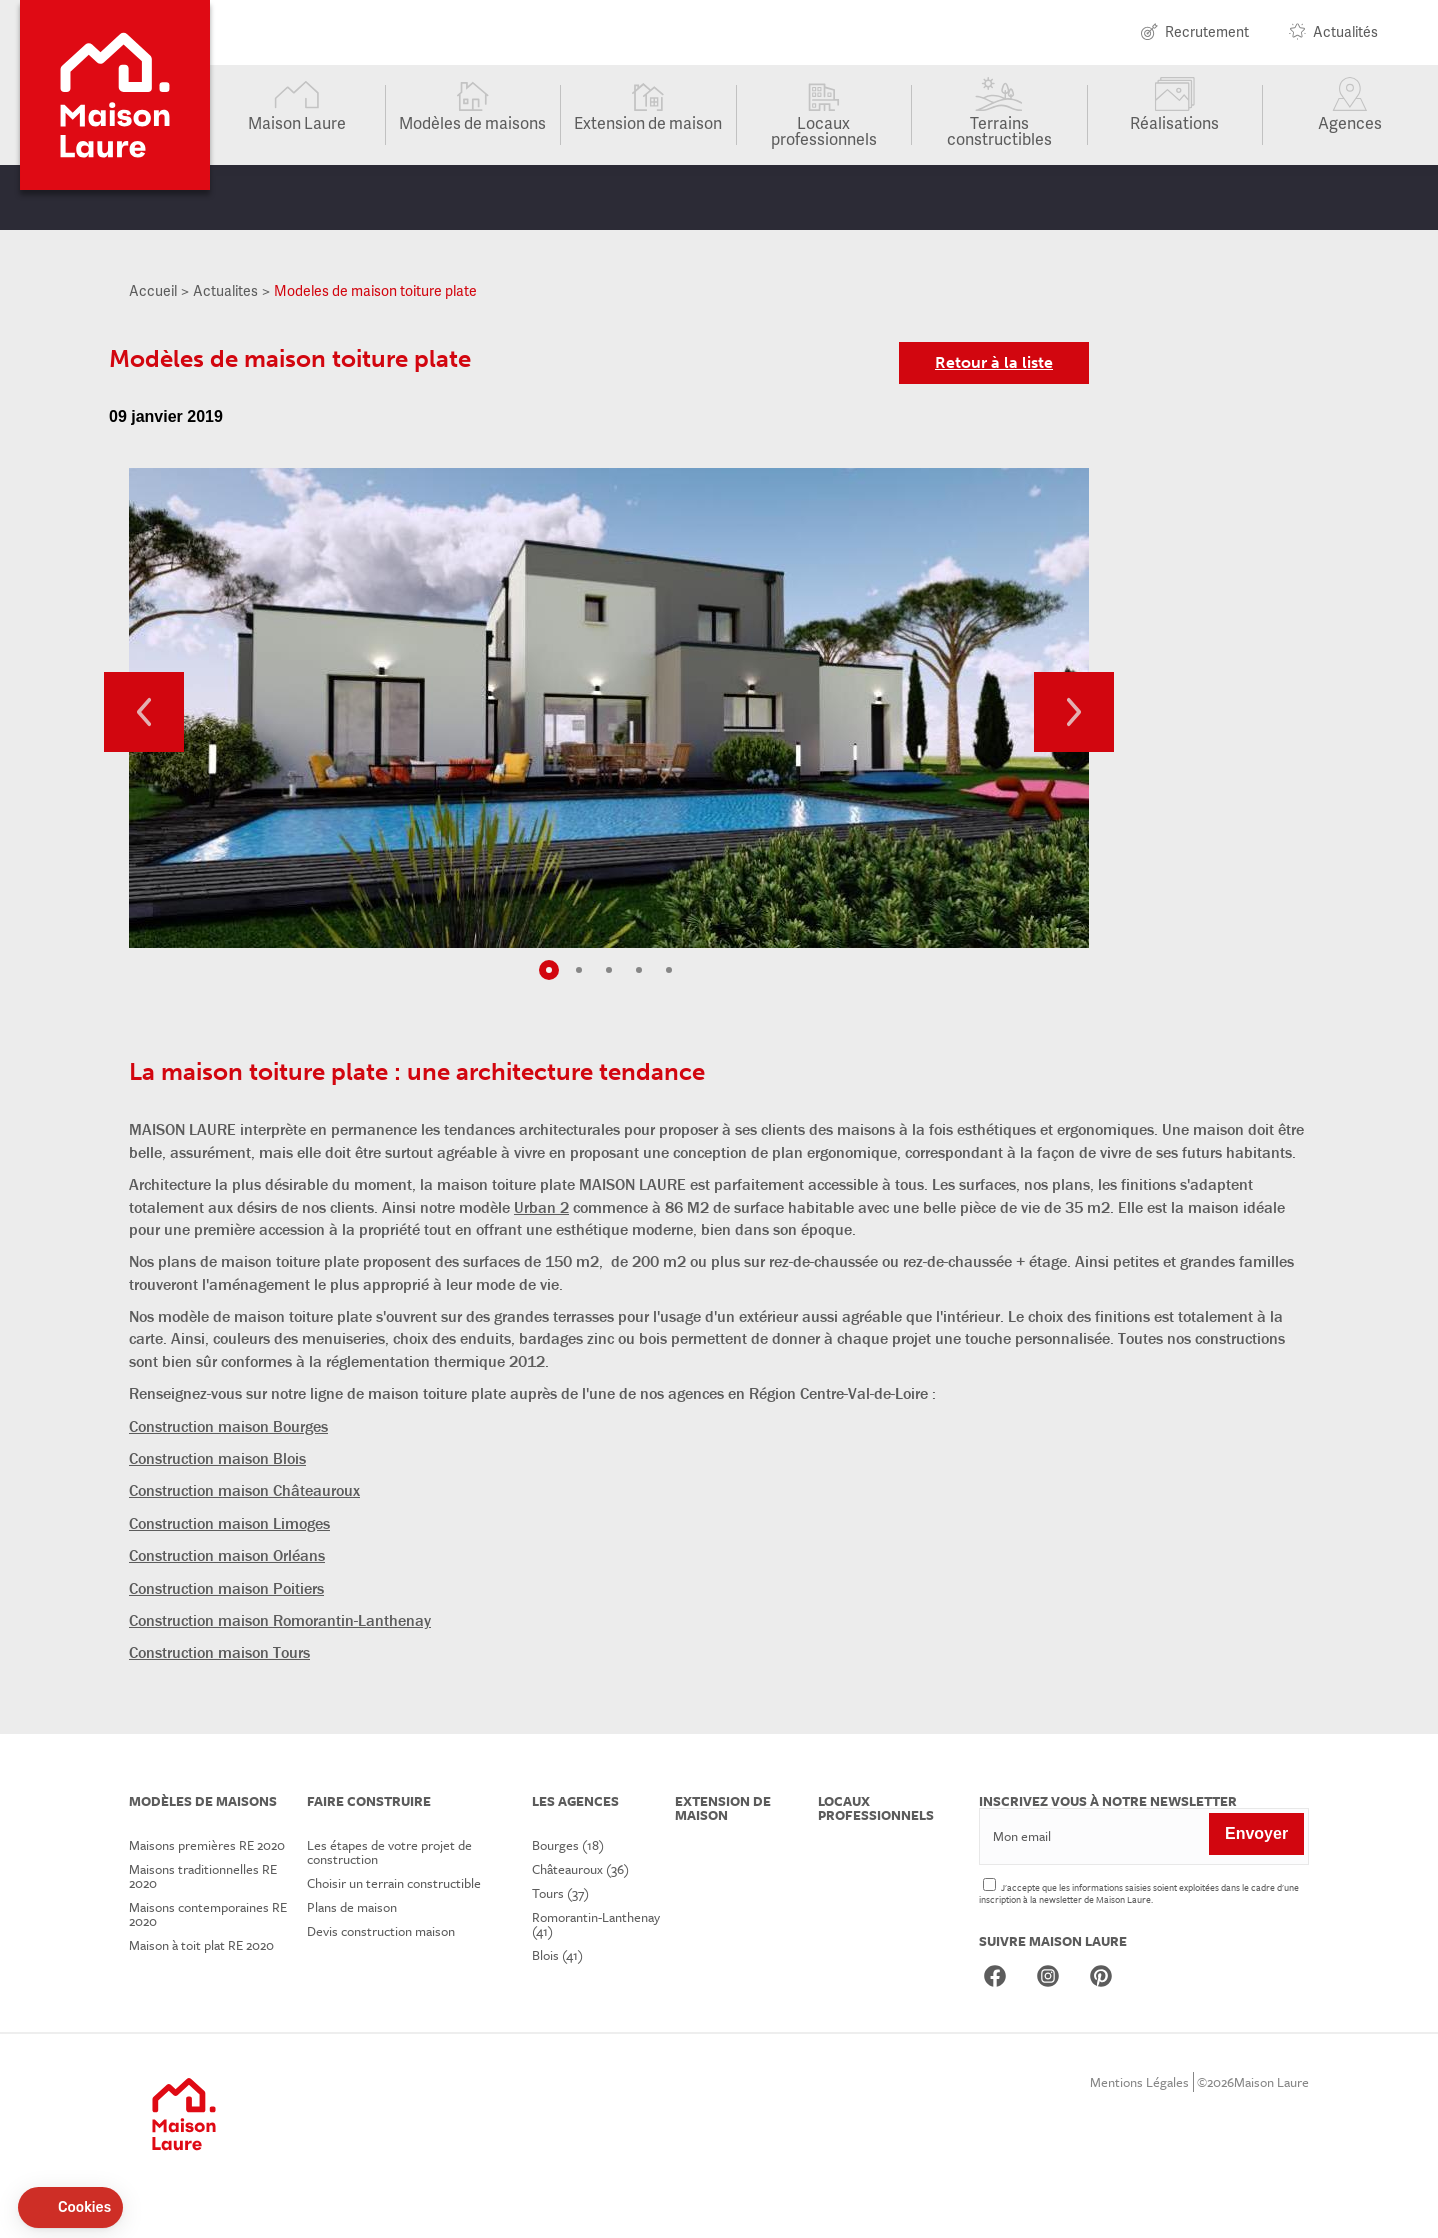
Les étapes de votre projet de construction (389, 1852)
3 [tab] (609, 970)
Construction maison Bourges (228, 1426)
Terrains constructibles (999, 130)
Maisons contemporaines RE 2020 (208, 1914)
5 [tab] (669, 970)
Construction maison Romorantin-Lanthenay (280, 1620)
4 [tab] (639, 970)
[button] (70, 2208)
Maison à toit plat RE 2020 (201, 1945)
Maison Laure (297, 122)
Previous (144, 712)
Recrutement (1207, 33)
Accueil (153, 290)
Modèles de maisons (472, 122)
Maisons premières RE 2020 (207, 1845)
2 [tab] (579, 970)
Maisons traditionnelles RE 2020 (203, 1876)
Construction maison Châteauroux (244, 1490)
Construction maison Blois (217, 1458)
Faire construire (369, 1801)
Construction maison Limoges (229, 1523)
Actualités (1345, 33)
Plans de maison (352, 1907)
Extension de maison (648, 122)
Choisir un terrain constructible (394, 1883)
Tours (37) (560, 1893)
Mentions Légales (1139, 2082)
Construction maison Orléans (227, 1555)
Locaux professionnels (824, 130)
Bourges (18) (568, 1845)
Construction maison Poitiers (226, 1588)
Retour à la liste (994, 362)
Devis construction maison (381, 1931)
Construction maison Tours (219, 1652)
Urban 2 (541, 1207)
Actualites (225, 290)
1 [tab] (549, 970)
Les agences (575, 1801)
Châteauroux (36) (580, 1869)
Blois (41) (557, 1955)
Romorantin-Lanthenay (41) (596, 1924)
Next (1074, 712)
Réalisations (1174, 122)
